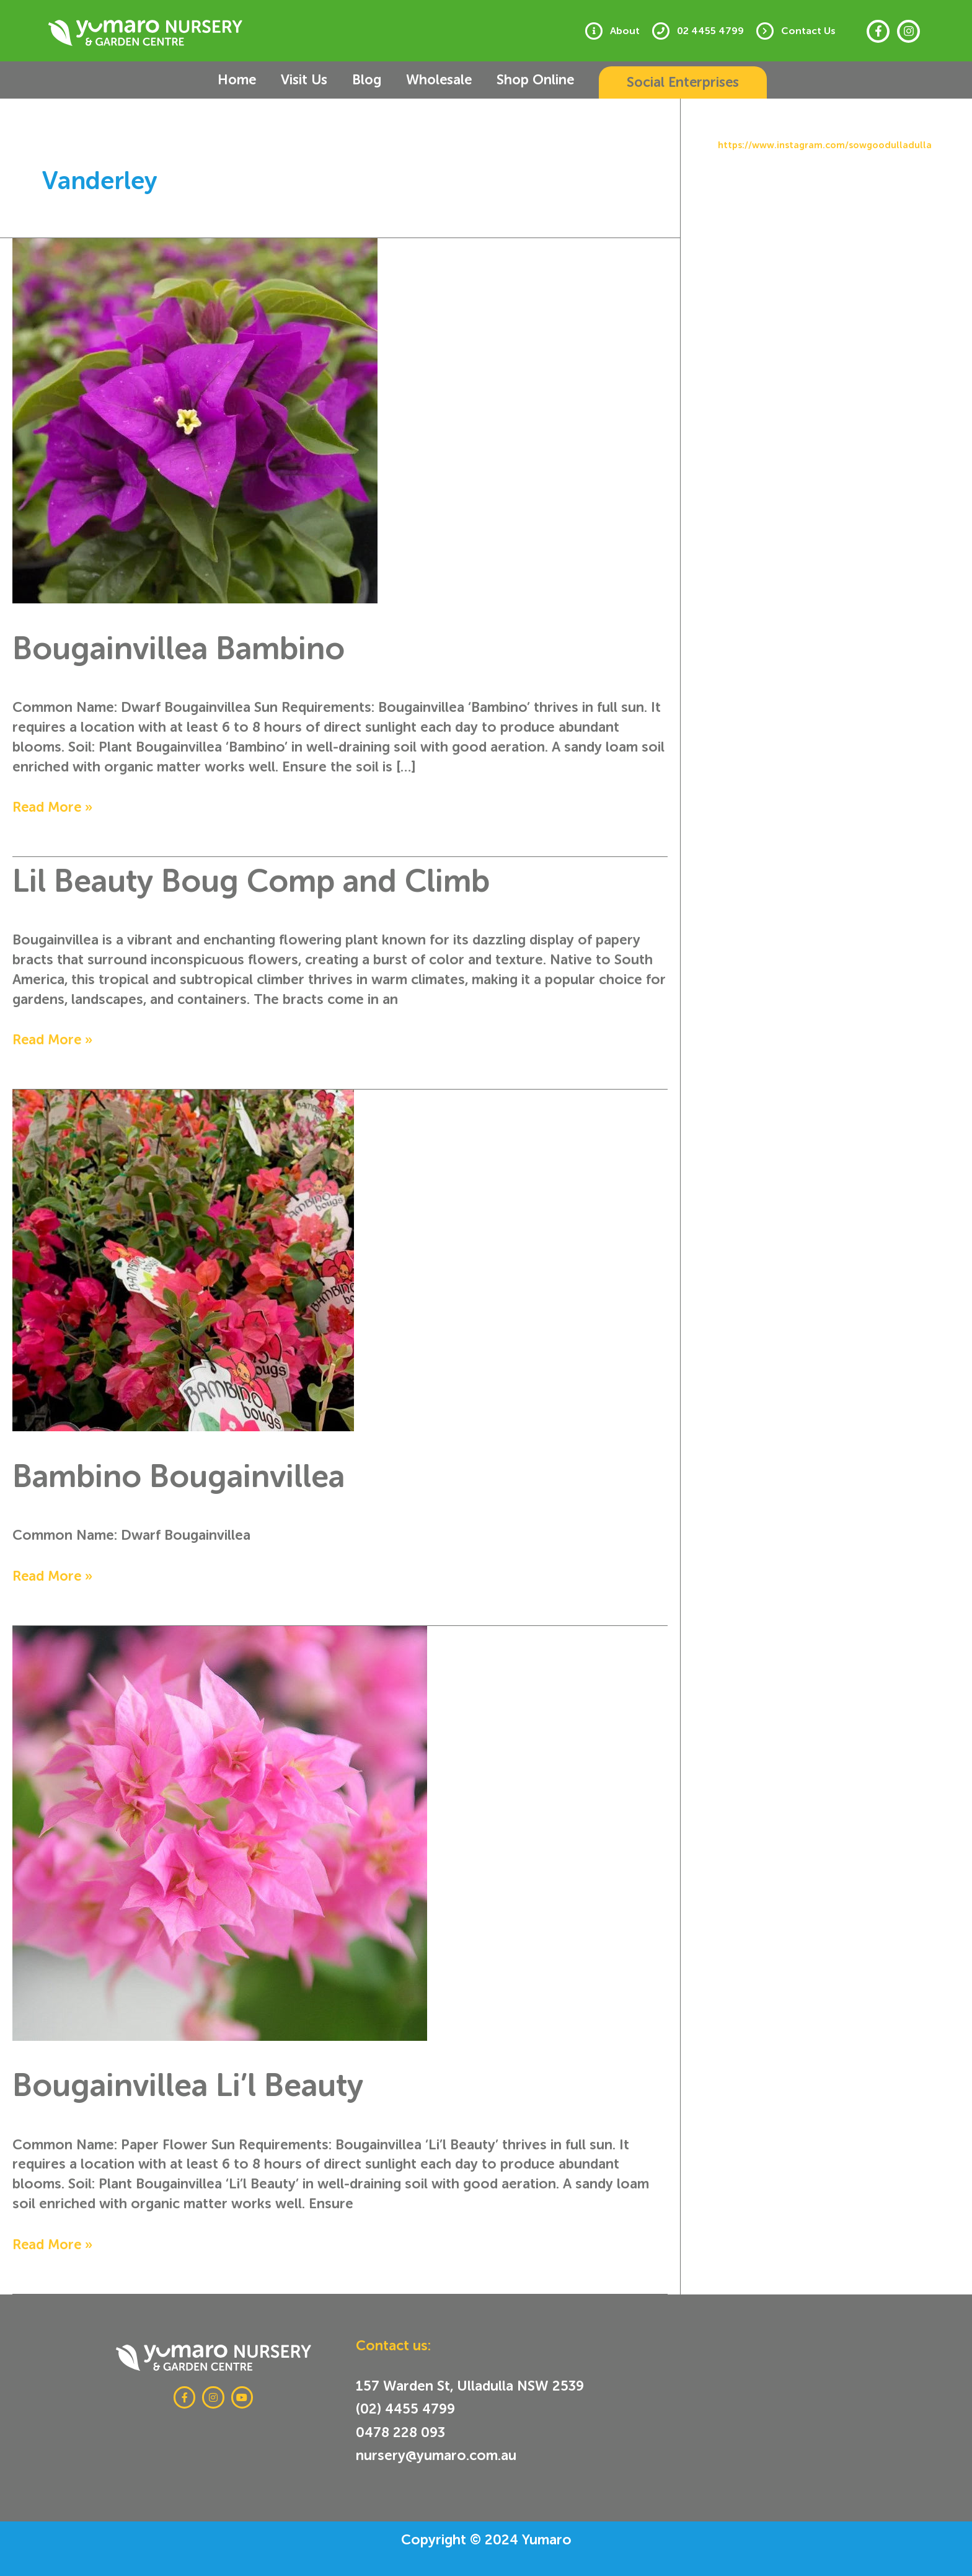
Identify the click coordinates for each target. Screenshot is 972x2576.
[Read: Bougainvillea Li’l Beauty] (219, 1830)
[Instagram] (908, 31)
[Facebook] (878, 31)
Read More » (53, 806)
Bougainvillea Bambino (197, 647)
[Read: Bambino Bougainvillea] (183, 1258)
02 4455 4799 (717, 31)
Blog (359, 79)
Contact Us (811, 31)
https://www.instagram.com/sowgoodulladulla (825, 145)
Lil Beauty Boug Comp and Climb (277, 879)
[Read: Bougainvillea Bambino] (195, 417)
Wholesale (421, 79)
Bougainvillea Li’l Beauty (206, 2083)
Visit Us (308, 79)
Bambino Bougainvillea (197, 1475)
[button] (655, 82)
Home (252, 79)
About (637, 31)
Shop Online (506, 79)
